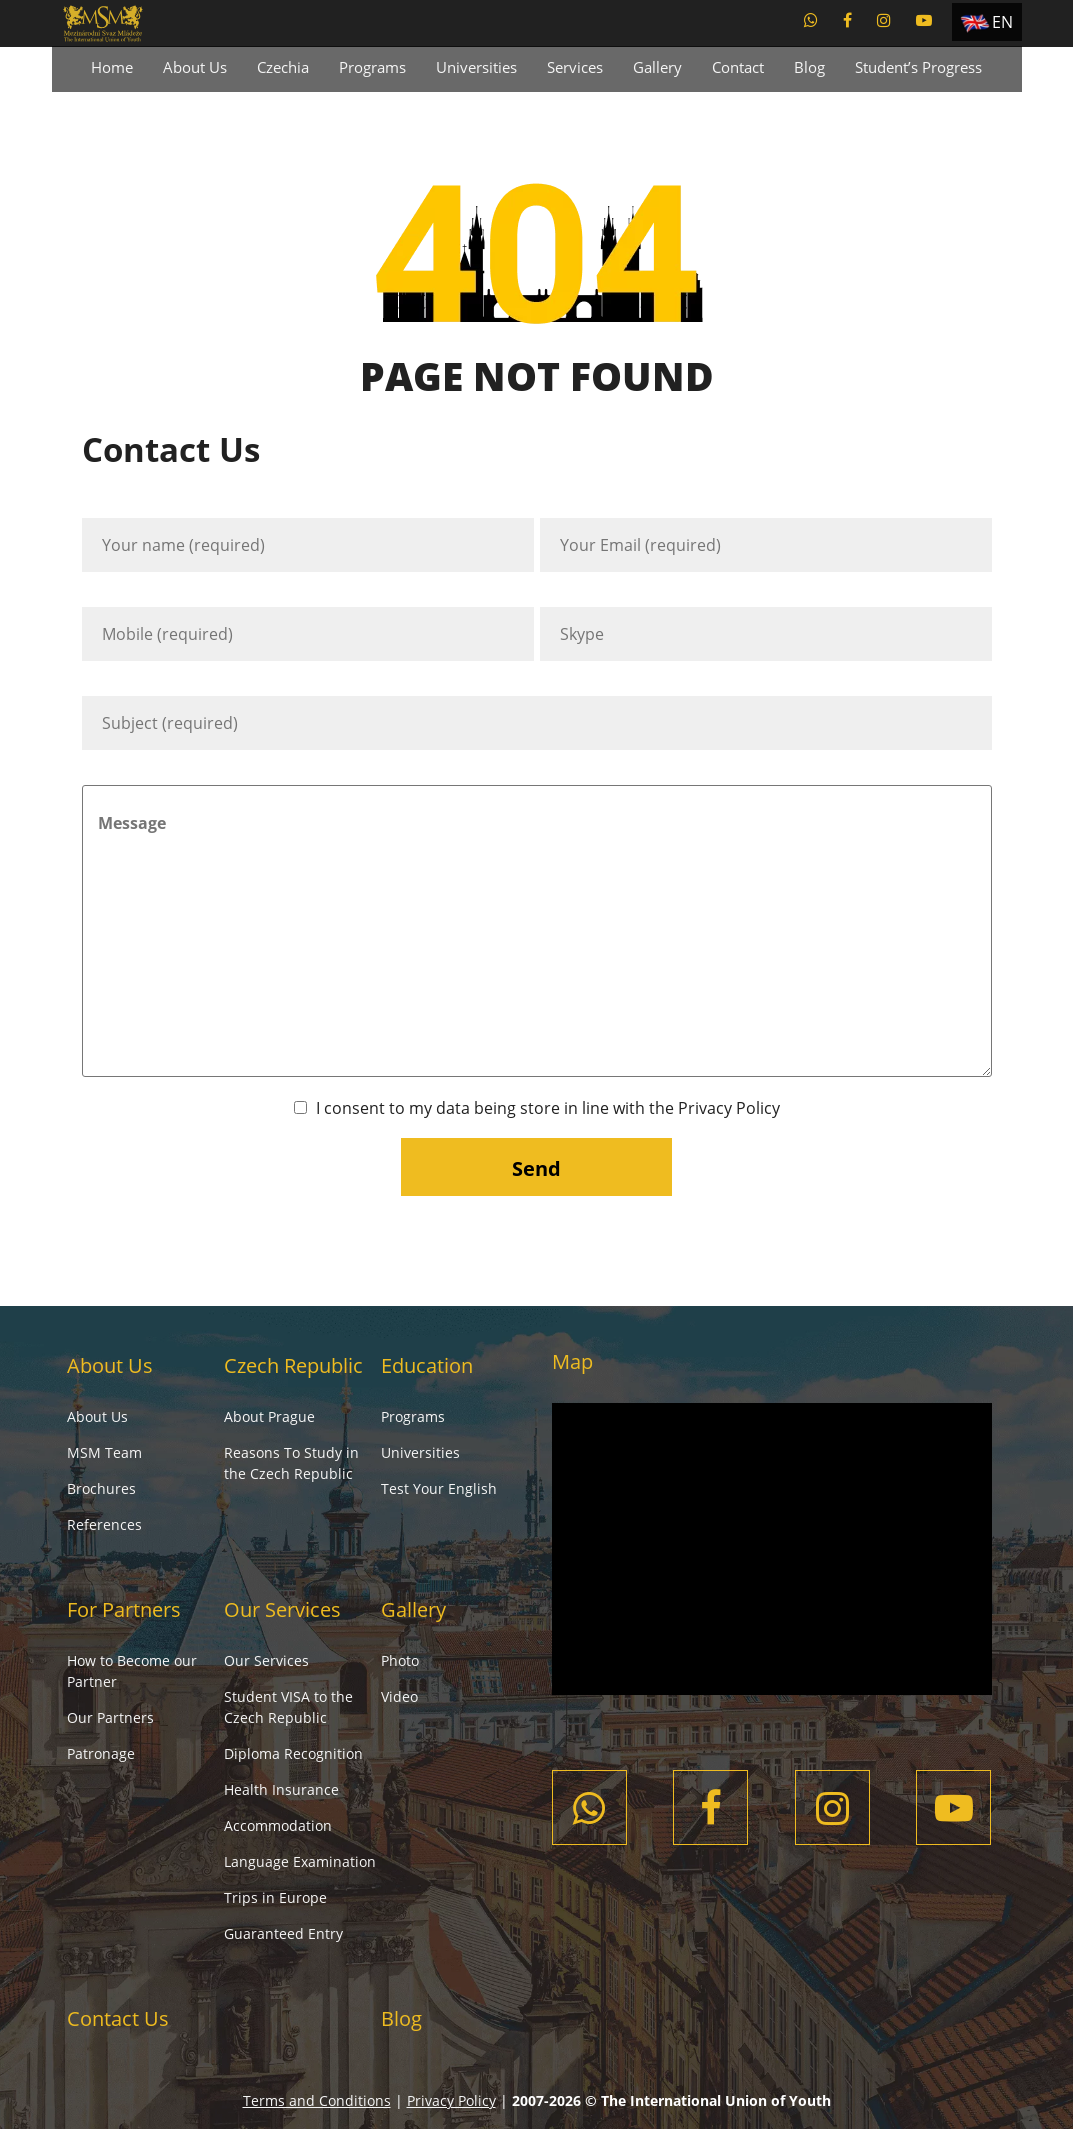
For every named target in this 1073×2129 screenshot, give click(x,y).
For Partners (124, 1609)
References (104, 1524)
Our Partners (110, 1717)
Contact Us (118, 2018)
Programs (372, 67)
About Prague (269, 1416)
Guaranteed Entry (283, 1933)
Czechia (283, 67)
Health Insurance (281, 1789)
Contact (738, 67)
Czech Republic (293, 1365)
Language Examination (300, 1861)
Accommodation (278, 1825)
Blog (809, 67)
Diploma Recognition (293, 1753)
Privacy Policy (729, 1108)
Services (575, 67)
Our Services (282, 1609)
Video (399, 1696)
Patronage (101, 1753)
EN (1002, 22)
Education (427, 1365)
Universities (476, 67)
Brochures (101, 1488)
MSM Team (104, 1452)
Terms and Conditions (317, 2100)
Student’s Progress (918, 67)
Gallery (657, 67)
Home (112, 67)
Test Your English (439, 1488)
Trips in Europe (275, 1897)
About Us (195, 67)
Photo (400, 1660)
